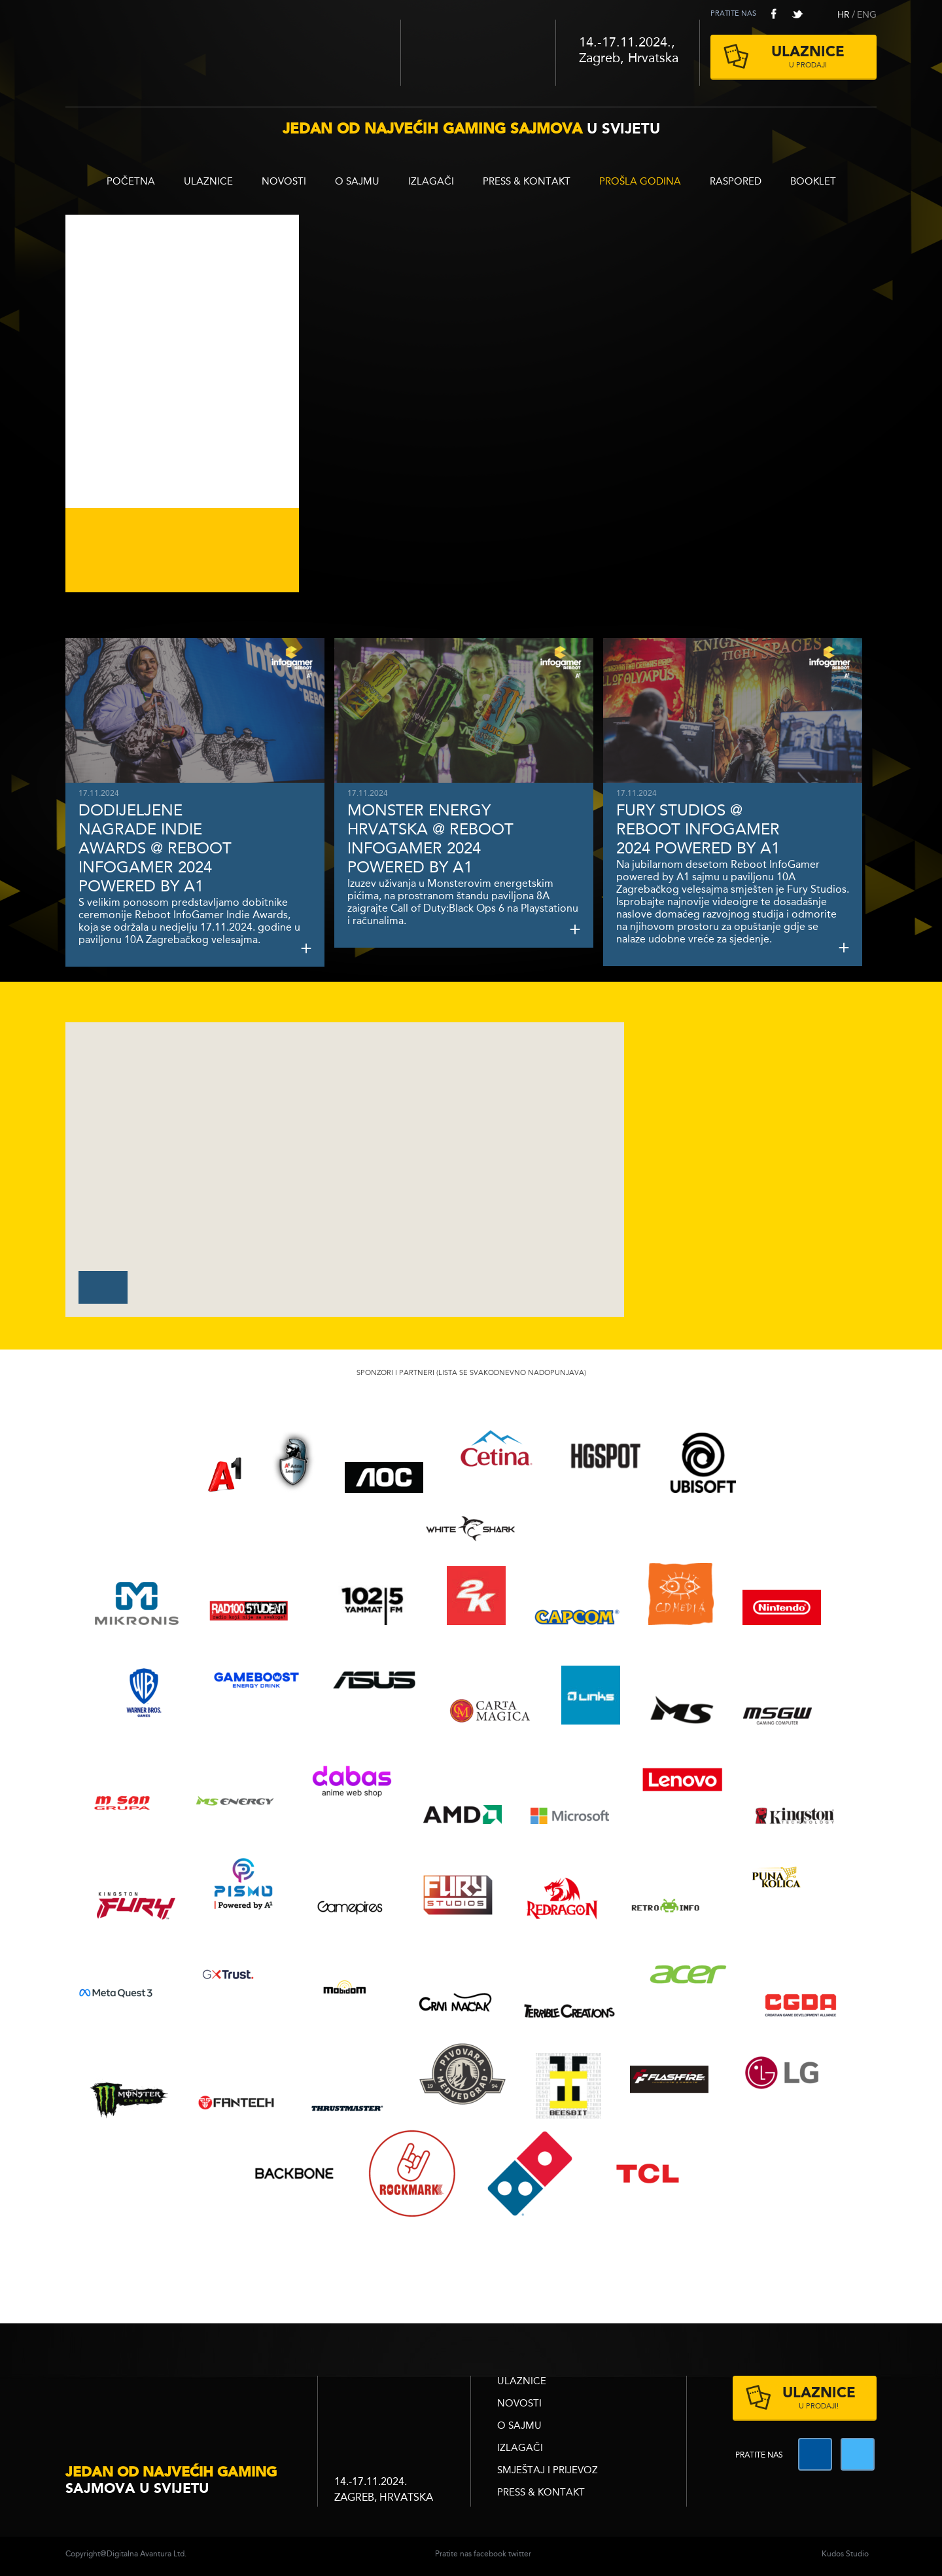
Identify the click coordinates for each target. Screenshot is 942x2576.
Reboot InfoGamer (232, 48)
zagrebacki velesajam (394, 2402)
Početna (131, 182)
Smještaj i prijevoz (547, 2471)
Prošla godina (640, 182)
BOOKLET (813, 182)
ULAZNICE (208, 182)
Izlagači (431, 182)
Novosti (284, 182)
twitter (797, 14)
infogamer (183, 2403)
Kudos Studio (845, 2554)
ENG (867, 15)
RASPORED (735, 182)
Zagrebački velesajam (478, 53)
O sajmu (357, 182)
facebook (774, 14)
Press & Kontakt (526, 182)
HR (843, 15)
